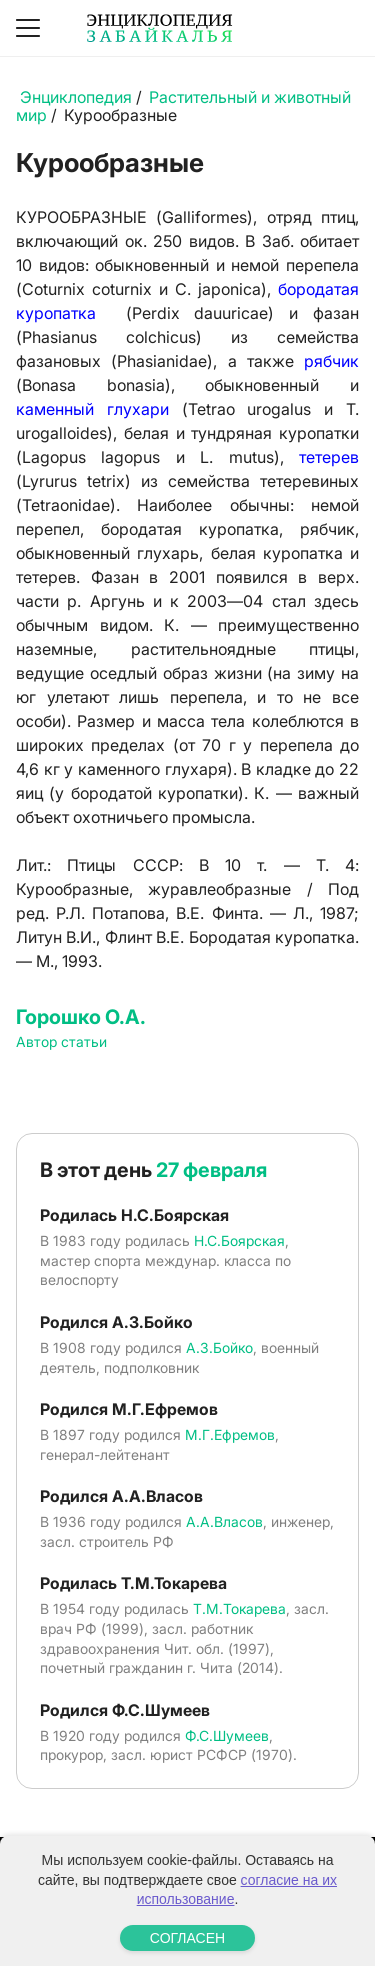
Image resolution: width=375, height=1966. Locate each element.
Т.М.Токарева (239, 1608)
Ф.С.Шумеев (227, 1735)
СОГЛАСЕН (187, 1938)
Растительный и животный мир (183, 106)
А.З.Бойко (219, 1347)
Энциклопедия (76, 97)
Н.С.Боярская (239, 1240)
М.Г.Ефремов (230, 1434)
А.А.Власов (224, 1521)
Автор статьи (61, 1041)
